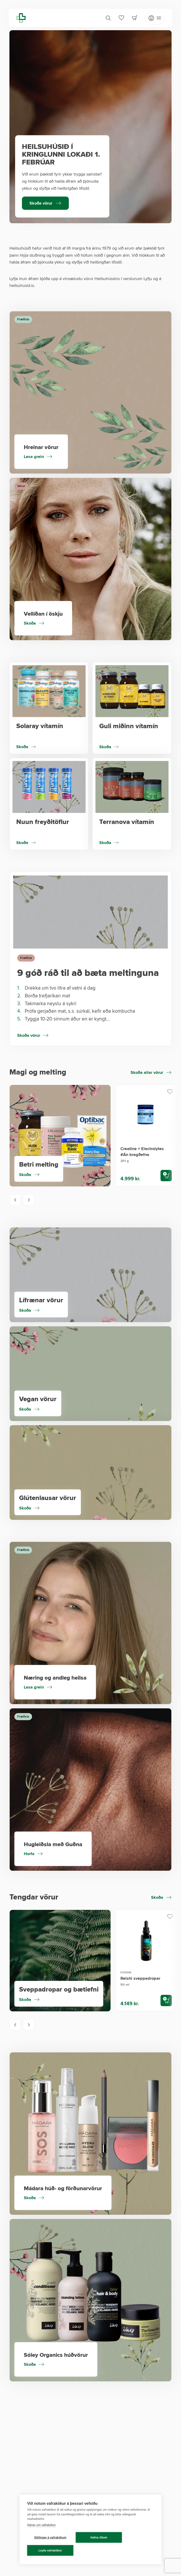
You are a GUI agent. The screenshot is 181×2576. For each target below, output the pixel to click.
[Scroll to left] (15, 1200)
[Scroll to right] (28, 1200)
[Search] (108, 18)
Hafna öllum (98, 2537)
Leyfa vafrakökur (50, 2550)
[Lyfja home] (21, 18)
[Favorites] (121, 18)
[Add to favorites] (170, 1092)
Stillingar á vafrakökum (50, 2537)
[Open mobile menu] (155, 18)
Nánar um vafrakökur (41, 2525)
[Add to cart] (166, 1176)
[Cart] (134, 18)
